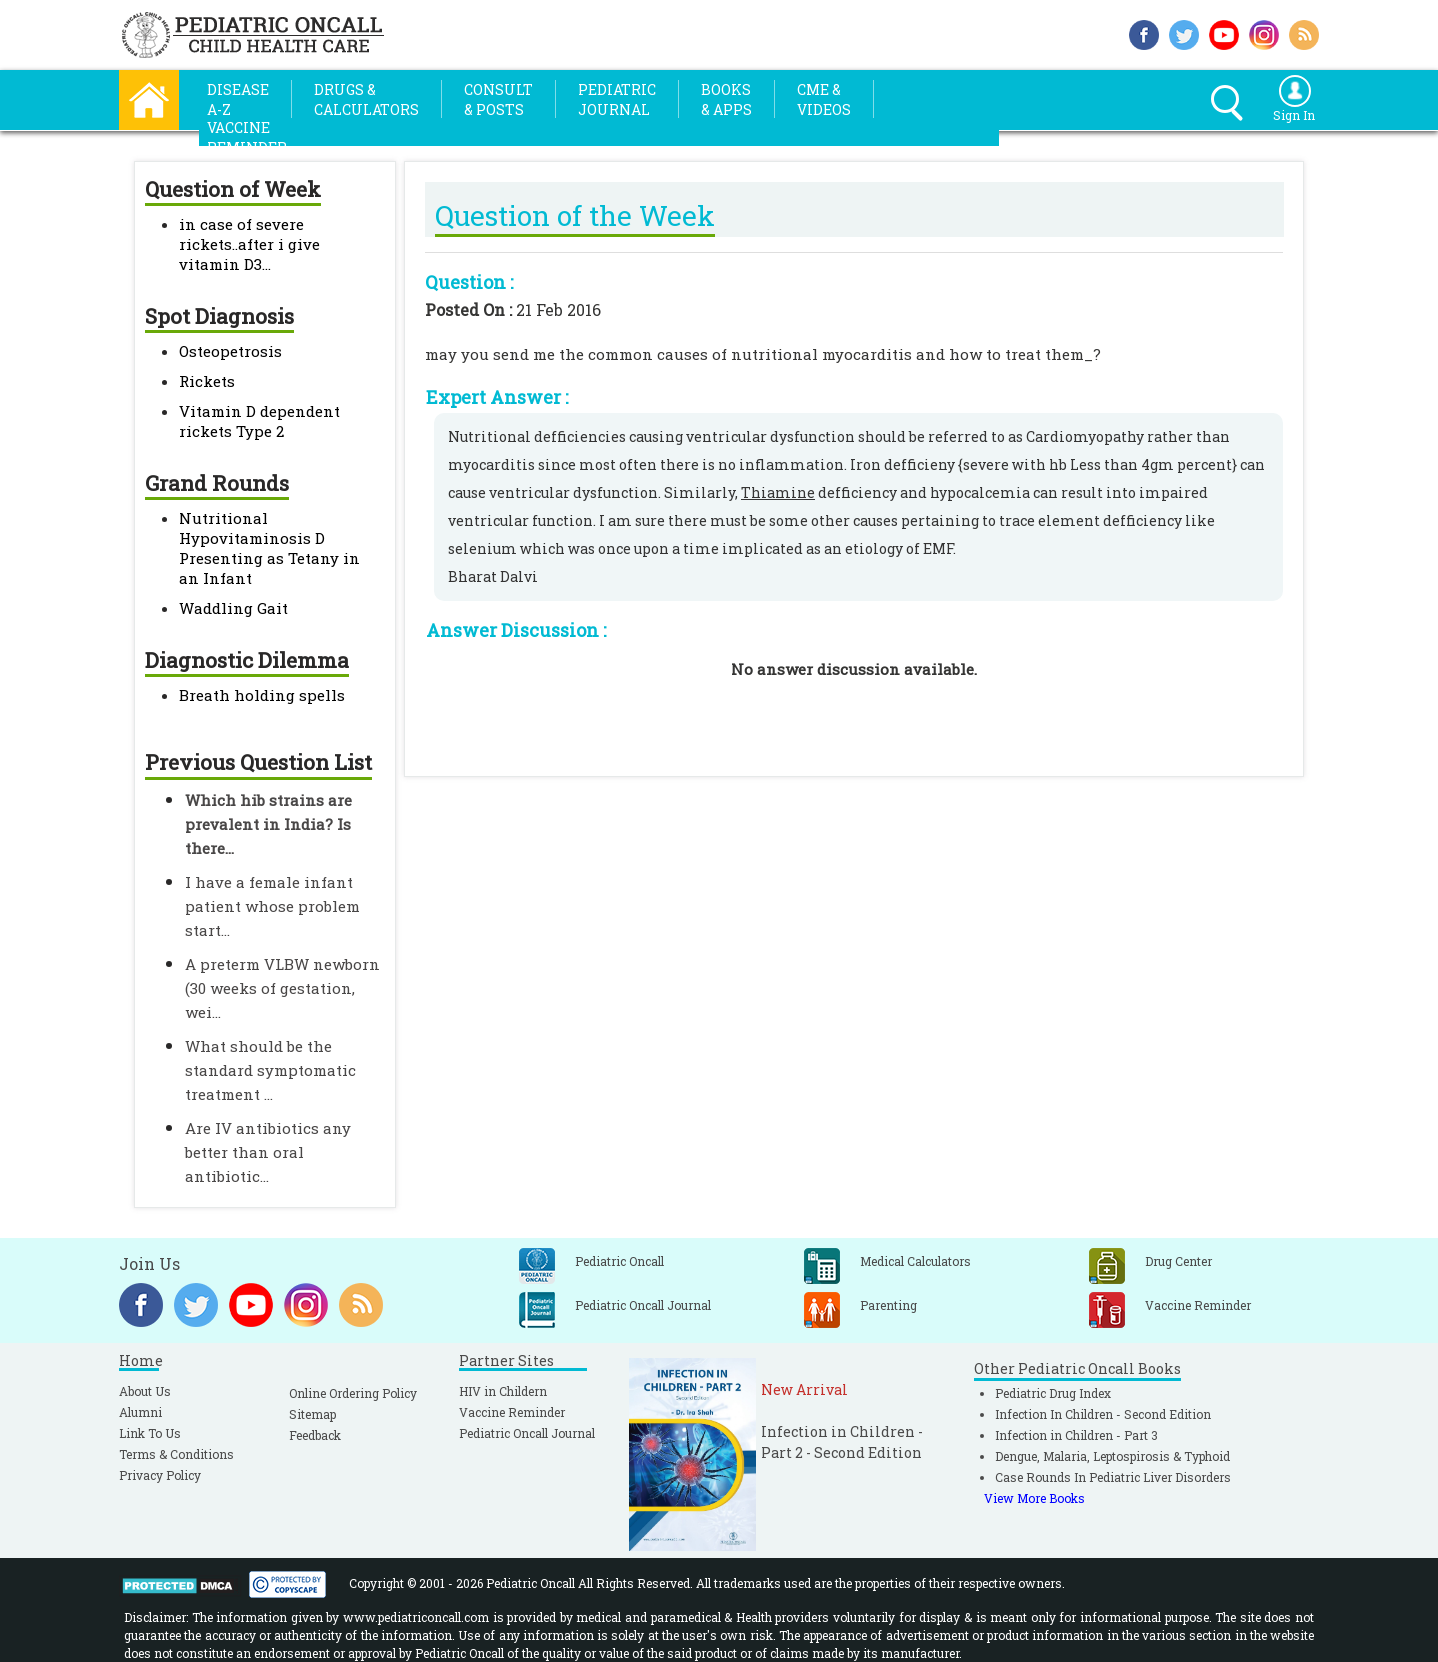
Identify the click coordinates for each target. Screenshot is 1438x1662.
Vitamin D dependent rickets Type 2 (259, 421)
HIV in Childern (503, 1391)
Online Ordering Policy (353, 1393)
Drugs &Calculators (366, 99)
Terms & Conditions (176, 1454)
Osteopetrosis (230, 351)
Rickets (207, 381)
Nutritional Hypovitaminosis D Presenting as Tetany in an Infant (269, 548)
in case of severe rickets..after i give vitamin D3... (249, 244)
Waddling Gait (233, 608)
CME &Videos (824, 99)
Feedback (315, 1435)
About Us (145, 1391)
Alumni (140, 1412)
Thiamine (778, 492)
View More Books (1034, 1498)
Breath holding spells (262, 695)
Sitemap (312, 1414)
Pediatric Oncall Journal (527, 1433)
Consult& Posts (498, 99)
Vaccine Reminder (512, 1412)
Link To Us (150, 1433)
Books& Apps (726, 99)
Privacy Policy (160, 1475)
